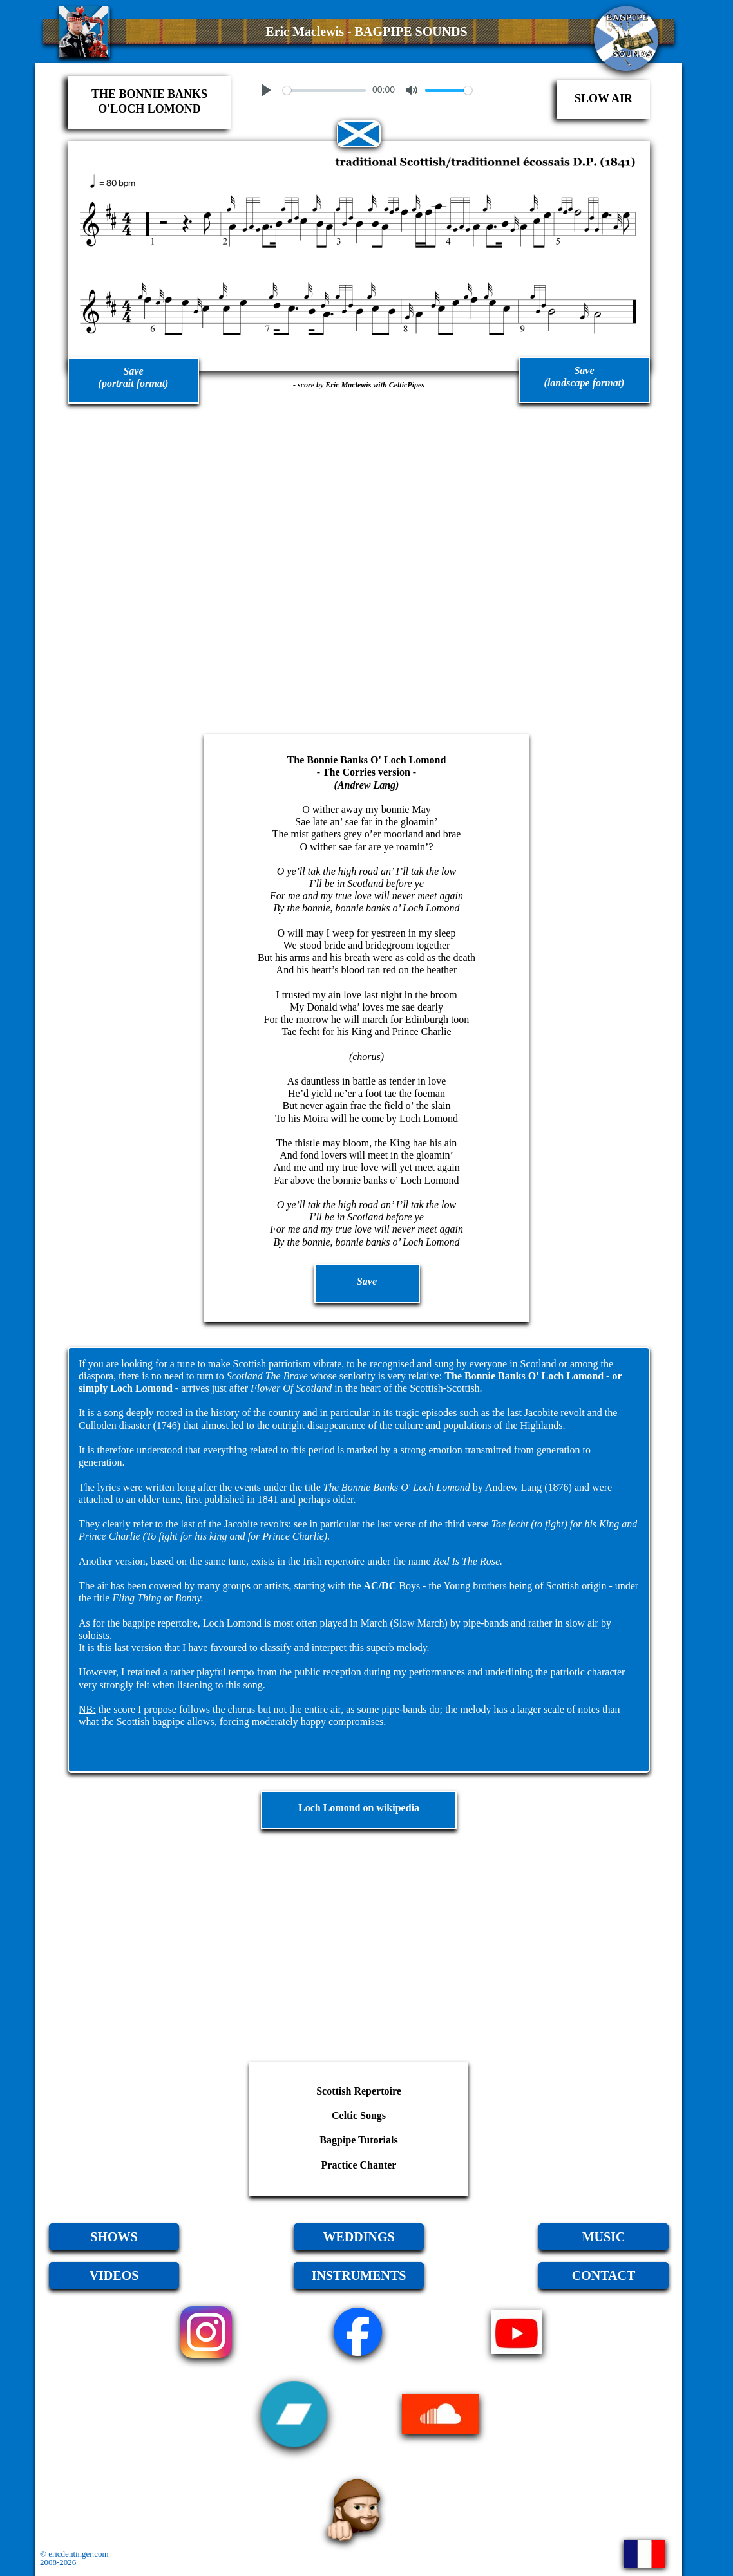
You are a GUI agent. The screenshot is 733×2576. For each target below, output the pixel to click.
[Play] (266, 90)
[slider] (324, 90)
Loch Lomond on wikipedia (358, 1807)
